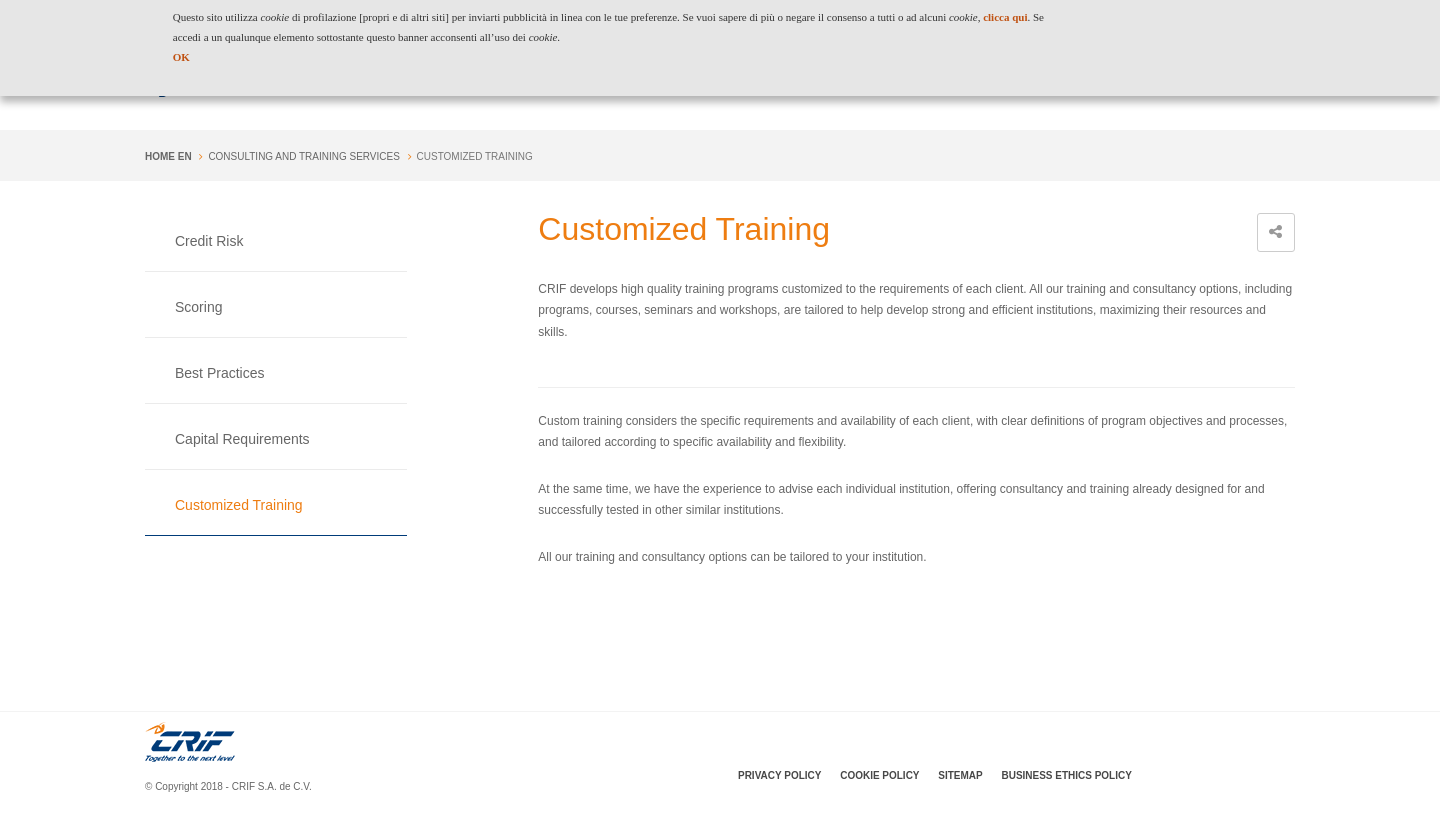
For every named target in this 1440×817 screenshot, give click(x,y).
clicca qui (1005, 17)
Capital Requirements (242, 439)
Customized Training (239, 505)
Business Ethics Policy (1066, 775)
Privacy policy (779, 775)
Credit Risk (209, 241)
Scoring (198, 307)
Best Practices (219, 373)
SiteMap (960, 775)
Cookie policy (879, 775)
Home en (168, 156)
